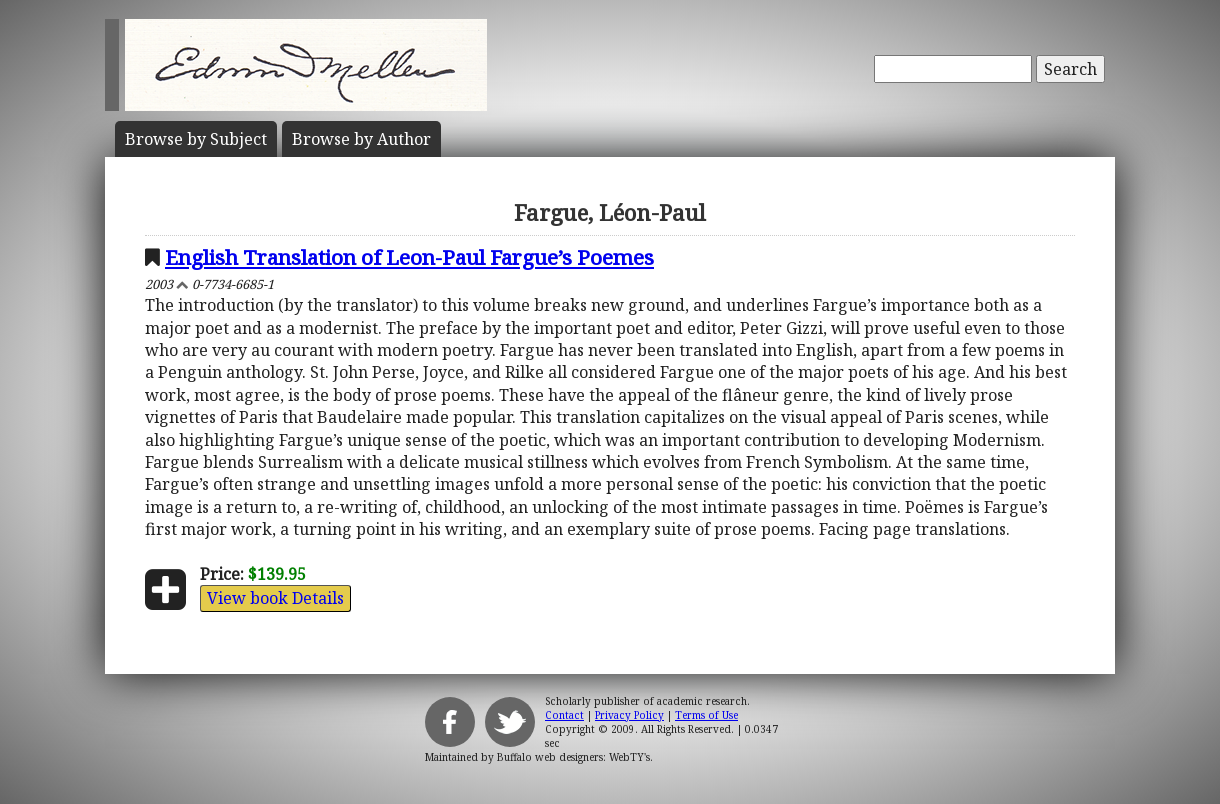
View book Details (275, 598)
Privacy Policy (629, 715)
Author (361, 139)
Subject (196, 139)
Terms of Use (706, 715)
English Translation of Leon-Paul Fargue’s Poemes (409, 257)
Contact (564, 715)
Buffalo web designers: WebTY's (573, 757)
